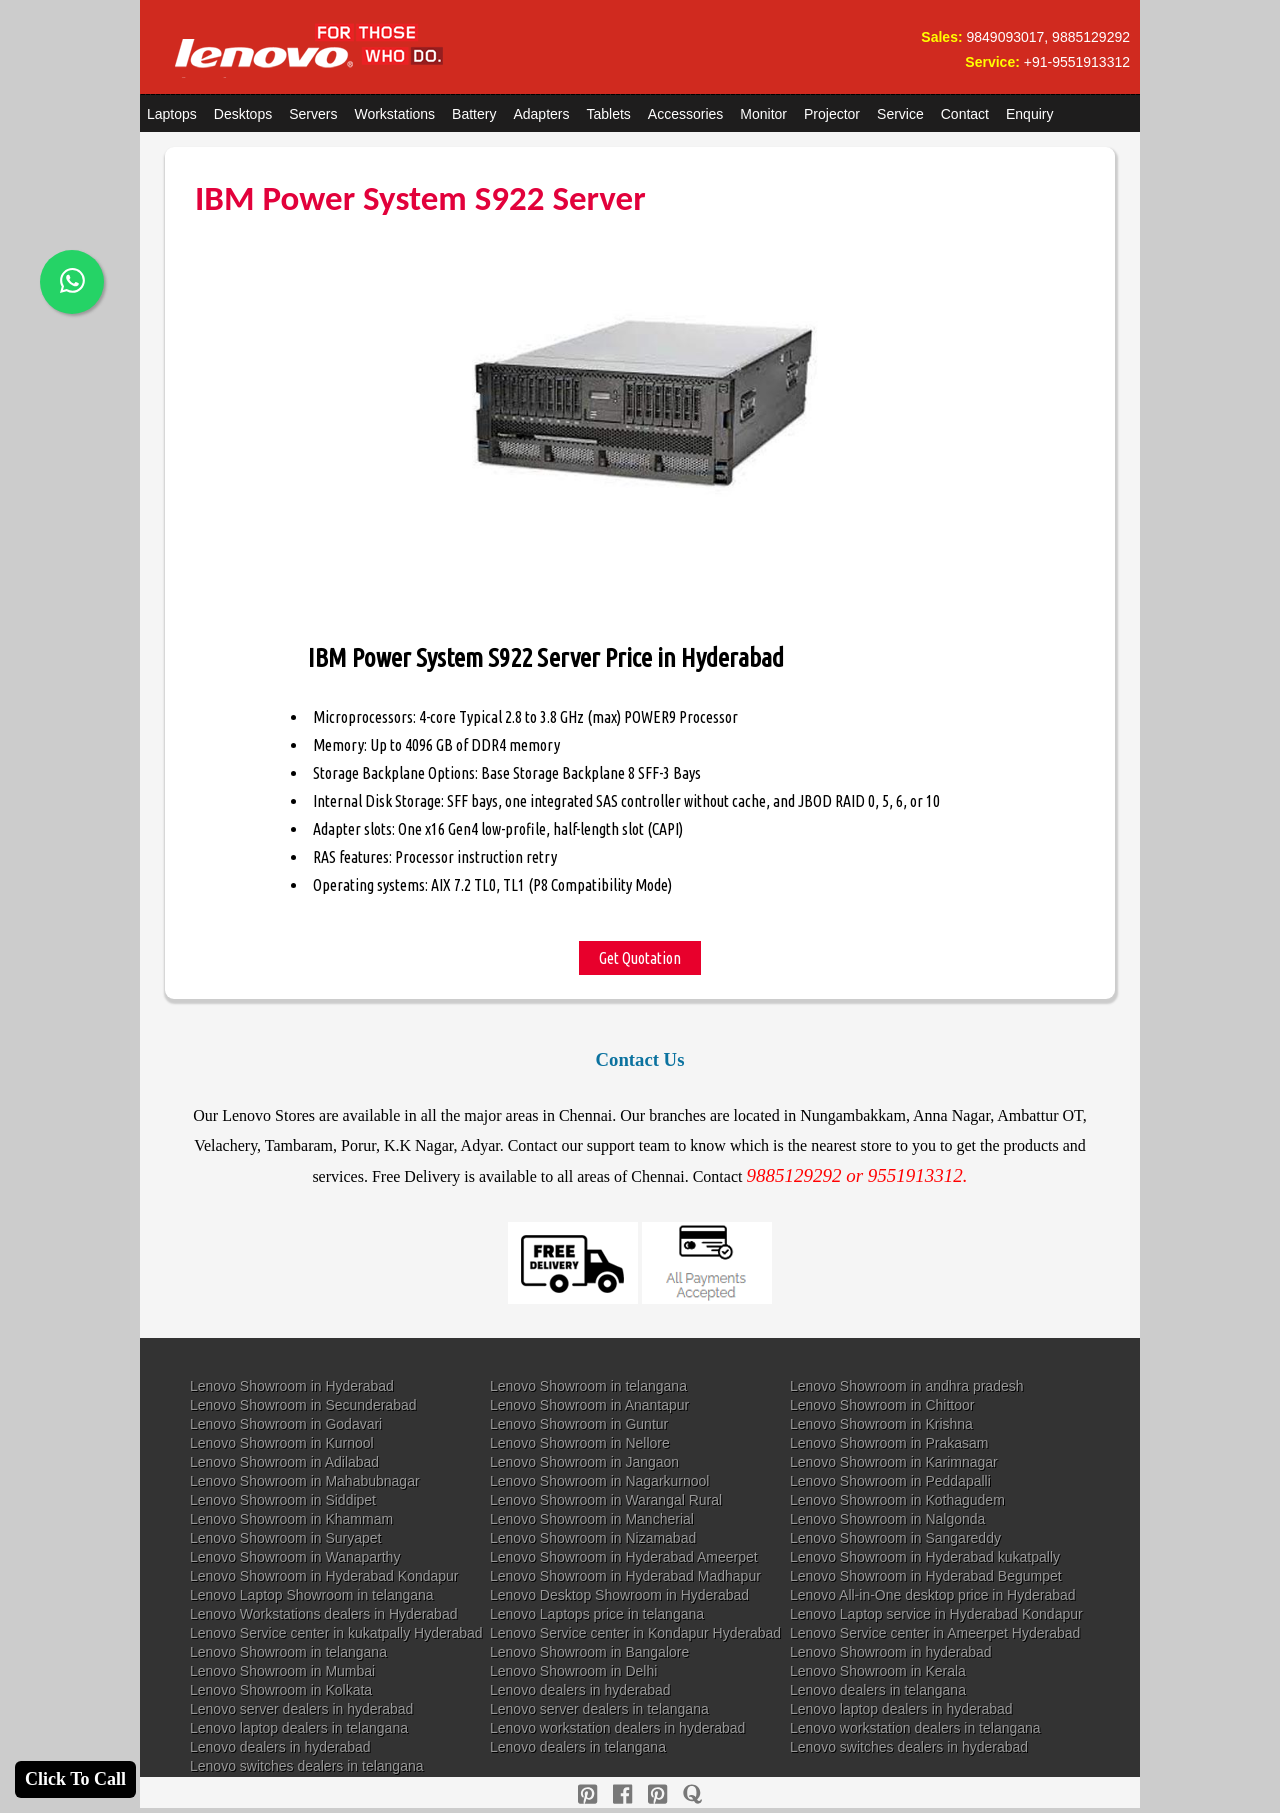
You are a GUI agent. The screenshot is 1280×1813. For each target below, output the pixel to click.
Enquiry (1029, 114)
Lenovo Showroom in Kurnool (282, 1443)
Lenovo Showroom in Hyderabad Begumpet (926, 1576)
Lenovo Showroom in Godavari (286, 1424)
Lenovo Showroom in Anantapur (589, 1405)
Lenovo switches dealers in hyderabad (909, 1747)
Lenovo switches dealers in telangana (307, 1766)
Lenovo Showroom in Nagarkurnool (599, 1481)
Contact (965, 114)
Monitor (763, 114)
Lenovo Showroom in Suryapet (285, 1538)
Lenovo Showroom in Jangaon (584, 1462)
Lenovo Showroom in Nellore (580, 1443)
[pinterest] (587, 1794)
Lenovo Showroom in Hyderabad (292, 1386)
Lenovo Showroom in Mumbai (282, 1671)
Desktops (243, 114)
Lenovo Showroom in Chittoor (882, 1405)
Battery (474, 114)
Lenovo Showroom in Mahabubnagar (305, 1481)
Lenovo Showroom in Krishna (881, 1424)
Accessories (685, 114)
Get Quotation (640, 958)
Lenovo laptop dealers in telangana (299, 1728)
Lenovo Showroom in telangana (588, 1386)
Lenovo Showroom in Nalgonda (887, 1519)
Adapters (541, 114)
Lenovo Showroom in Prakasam (889, 1443)
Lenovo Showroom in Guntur (579, 1424)
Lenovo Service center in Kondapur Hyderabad (635, 1633)
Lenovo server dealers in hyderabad (301, 1709)
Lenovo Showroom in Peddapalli (890, 1481)
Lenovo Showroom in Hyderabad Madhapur (625, 1576)
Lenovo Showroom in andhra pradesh (907, 1386)
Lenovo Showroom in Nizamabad (593, 1538)
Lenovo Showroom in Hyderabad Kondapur (324, 1576)
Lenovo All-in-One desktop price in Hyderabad (933, 1595)
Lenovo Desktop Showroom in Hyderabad (619, 1595)
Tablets (609, 114)
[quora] (692, 1794)
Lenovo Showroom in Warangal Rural (606, 1500)
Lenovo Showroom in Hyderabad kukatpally (925, 1557)
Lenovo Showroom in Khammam (291, 1519)
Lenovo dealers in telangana (878, 1690)
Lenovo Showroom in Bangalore (589, 1652)
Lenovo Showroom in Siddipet (283, 1500)
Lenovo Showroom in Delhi (573, 1671)
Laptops (172, 114)
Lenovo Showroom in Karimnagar (894, 1462)
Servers (313, 114)
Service (900, 114)
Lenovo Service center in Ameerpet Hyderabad (935, 1633)
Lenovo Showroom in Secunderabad (303, 1405)
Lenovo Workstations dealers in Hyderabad (323, 1614)
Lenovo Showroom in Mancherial (592, 1519)
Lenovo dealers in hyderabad (580, 1690)
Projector (832, 114)
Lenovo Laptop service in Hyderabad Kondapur (936, 1614)
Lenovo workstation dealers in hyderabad (617, 1728)
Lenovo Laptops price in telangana (597, 1614)
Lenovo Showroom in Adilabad (284, 1462)
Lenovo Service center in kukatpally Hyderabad (336, 1633)
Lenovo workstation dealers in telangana (915, 1728)
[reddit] (657, 1794)
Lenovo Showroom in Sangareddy (895, 1538)
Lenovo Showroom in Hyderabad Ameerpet (624, 1557)
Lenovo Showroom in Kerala (878, 1671)
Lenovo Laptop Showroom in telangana (312, 1595)
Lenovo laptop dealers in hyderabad (901, 1709)
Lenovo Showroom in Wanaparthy (295, 1557)
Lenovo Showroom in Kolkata (281, 1690)
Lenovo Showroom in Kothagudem (897, 1500)
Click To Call (75, 1779)
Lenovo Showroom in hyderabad (891, 1652)
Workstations (394, 114)
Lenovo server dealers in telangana (599, 1709)
